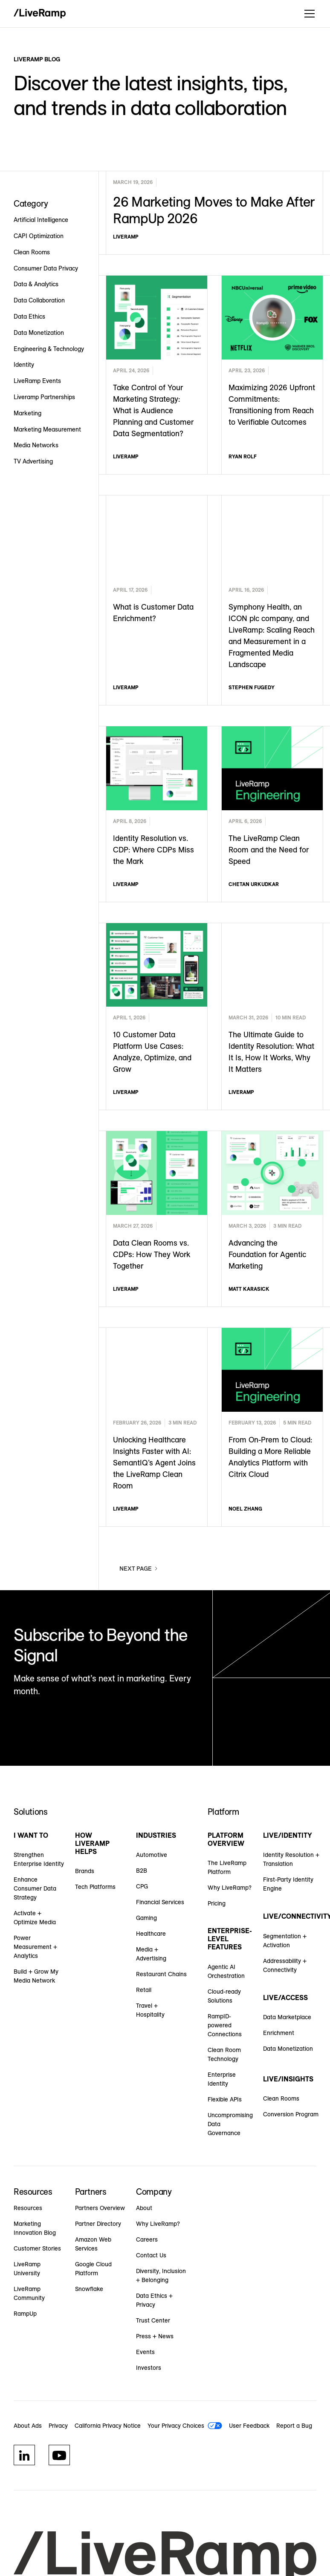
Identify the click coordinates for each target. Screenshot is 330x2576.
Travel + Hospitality (150, 2010)
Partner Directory (98, 2224)
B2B (141, 1870)
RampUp (25, 2313)
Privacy (58, 2425)
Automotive (151, 1855)
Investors (148, 2368)
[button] (307, 13)
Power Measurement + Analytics (35, 1947)
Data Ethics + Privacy (154, 2300)
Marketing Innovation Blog (35, 2228)
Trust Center (153, 2320)
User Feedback (249, 2425)
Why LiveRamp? (230, 1887)
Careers (147, 2239)
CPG (142, 1886)
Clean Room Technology (224, 2054)
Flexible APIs (225, 2099)
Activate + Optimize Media (35, 1917)
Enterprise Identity (222, 2079)
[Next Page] (139, 1568)
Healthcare (151, 1933)
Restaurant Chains (161, 1974)
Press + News (155, 2336)
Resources (28, 2208)
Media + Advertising (151, 1954)
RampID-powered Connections (225, 2025)
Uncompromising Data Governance (230, 2124)
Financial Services (160, 1902)
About (144, 2208)
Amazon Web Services (93, 2244)
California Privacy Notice (108, 2425)
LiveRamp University (27, 2268)
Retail (143, 1990)
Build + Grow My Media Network (36, 1976)
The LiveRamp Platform (227, 1867)
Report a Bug (294, 2425)
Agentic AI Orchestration (226, 1971)
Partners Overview (100, 2208)
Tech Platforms (95, 1887)
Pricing (217, 1903)
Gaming (146, 1918)
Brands (84, 1871)
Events (145, 2352)
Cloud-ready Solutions (224, 1996)
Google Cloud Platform (93, 2268)
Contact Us (151, 2255)
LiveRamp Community (29, 2293)
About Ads (28, 2425)
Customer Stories (37, 2248)
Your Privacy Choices (176, 2425)
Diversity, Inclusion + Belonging (161, 2275)
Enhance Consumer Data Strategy (35, 1888)
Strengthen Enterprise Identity (39, 1859)
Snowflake (89, 2289)
